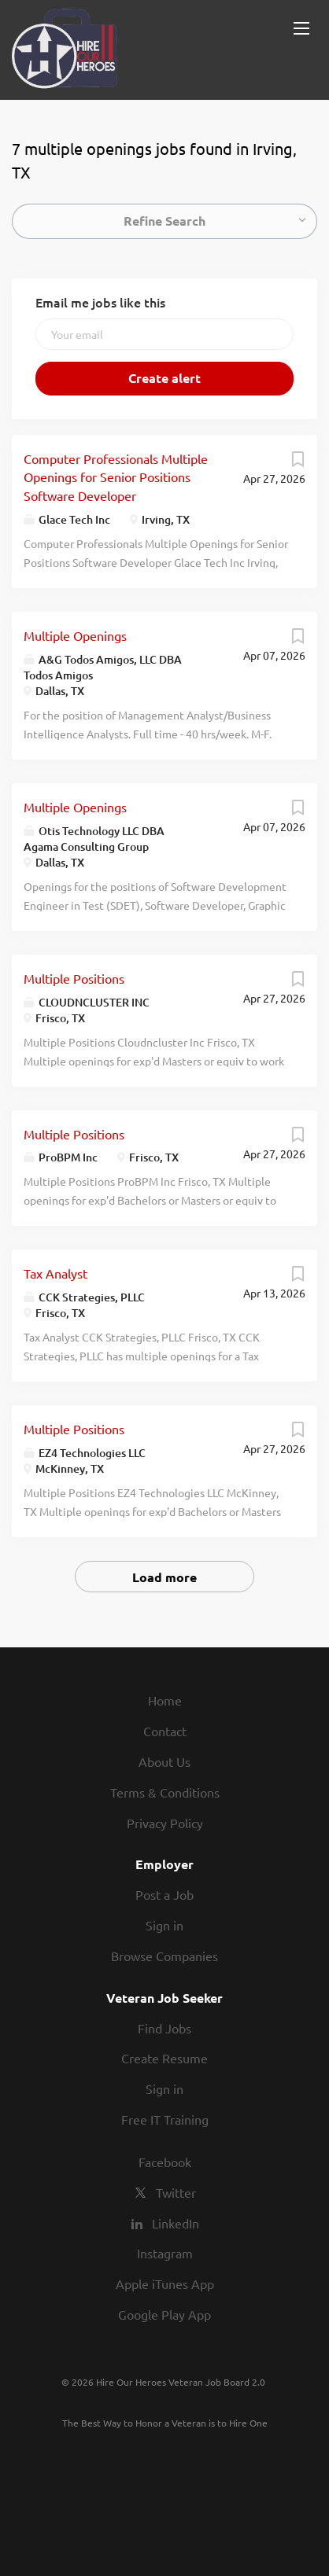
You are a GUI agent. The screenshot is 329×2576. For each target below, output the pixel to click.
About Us (164, 1761)
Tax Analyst (55, 1273)
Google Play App (164, 2314)
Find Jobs (164, 2028)
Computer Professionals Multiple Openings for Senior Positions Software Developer (116, 477)
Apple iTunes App (165, 2283)
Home (165, 1700)
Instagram (165, 2253)
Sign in (164, 1925)
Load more (164, 1577)
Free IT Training (165, 2119)
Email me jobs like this (100, 302)
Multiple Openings (75, 635)
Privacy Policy (165, 1823)
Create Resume (164, 2058)
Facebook (165, 2161)
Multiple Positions (74, 978)
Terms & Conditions (165, 1792)
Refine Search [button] (164, 220)
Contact (165, 1731)
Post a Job (164, 1894)
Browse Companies (164, 1955)
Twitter (176, 2192)
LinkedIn (175, 2223)
